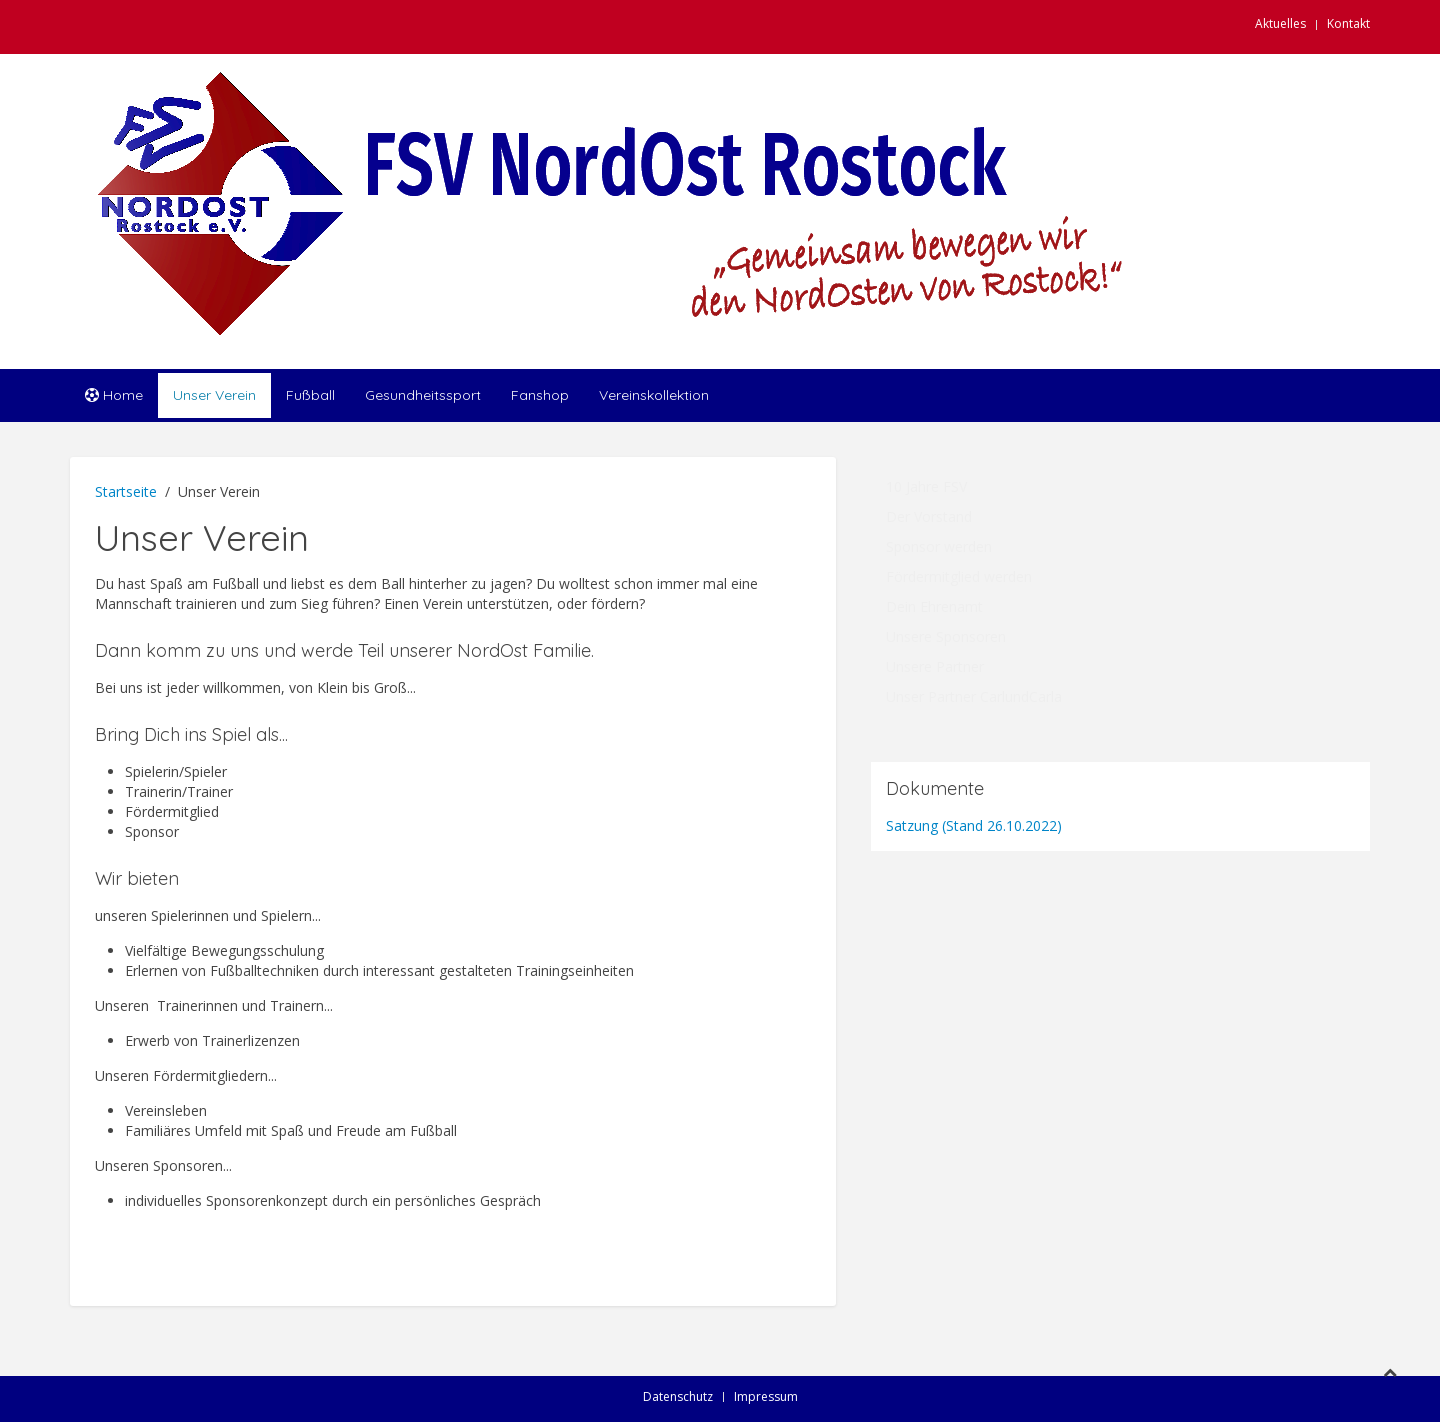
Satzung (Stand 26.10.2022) (974, 825)
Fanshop (540, 395)
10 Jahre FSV (926, 486)
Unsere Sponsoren (946, 636)
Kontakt (1348, 23)
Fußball (310, 395)
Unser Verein (214, 395)
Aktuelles (1280, 23)
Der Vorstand (929, 516)
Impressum (766, 1396)
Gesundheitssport (423, 395)
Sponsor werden (939, 546)
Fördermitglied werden (959, 576)
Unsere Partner (935, 666)
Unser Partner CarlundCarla (974, 696)
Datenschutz (678, 1396)
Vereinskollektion (654, 395)
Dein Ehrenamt (934, 606)
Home (114, 395)
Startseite (126, 491)
